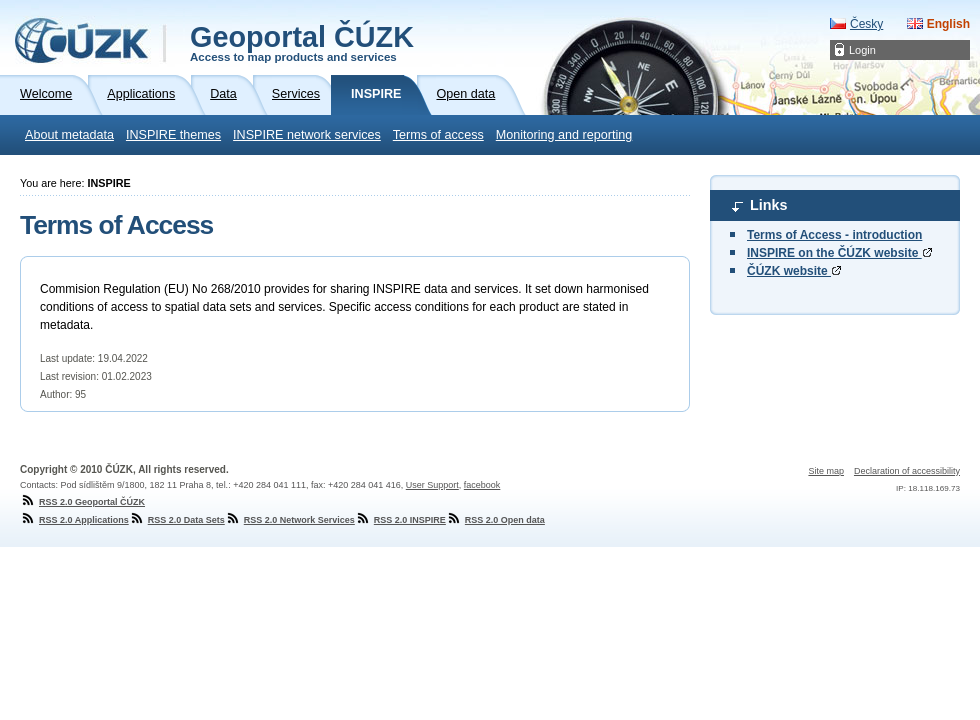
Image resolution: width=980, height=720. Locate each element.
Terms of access (438, 135)
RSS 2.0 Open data (495, 520)
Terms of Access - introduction (834, 235)
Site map (826, 471)
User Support (432, 485)
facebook (482, 485)
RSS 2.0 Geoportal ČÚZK (82, 502)
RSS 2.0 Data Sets (177, 520)
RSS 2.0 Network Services (290, 520)
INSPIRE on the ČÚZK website (839, 253)
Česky (866, 24)
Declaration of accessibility (907, 471)
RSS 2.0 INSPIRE (400, 520)
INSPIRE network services (307, 135)
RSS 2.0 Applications (74, 520)
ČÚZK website (794, 271)
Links (769, 205)
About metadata (69, 135)
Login (862, 50)
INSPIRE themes (173, 135)
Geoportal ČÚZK (302, 42)
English (948, 24)
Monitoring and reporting (564, 135)
